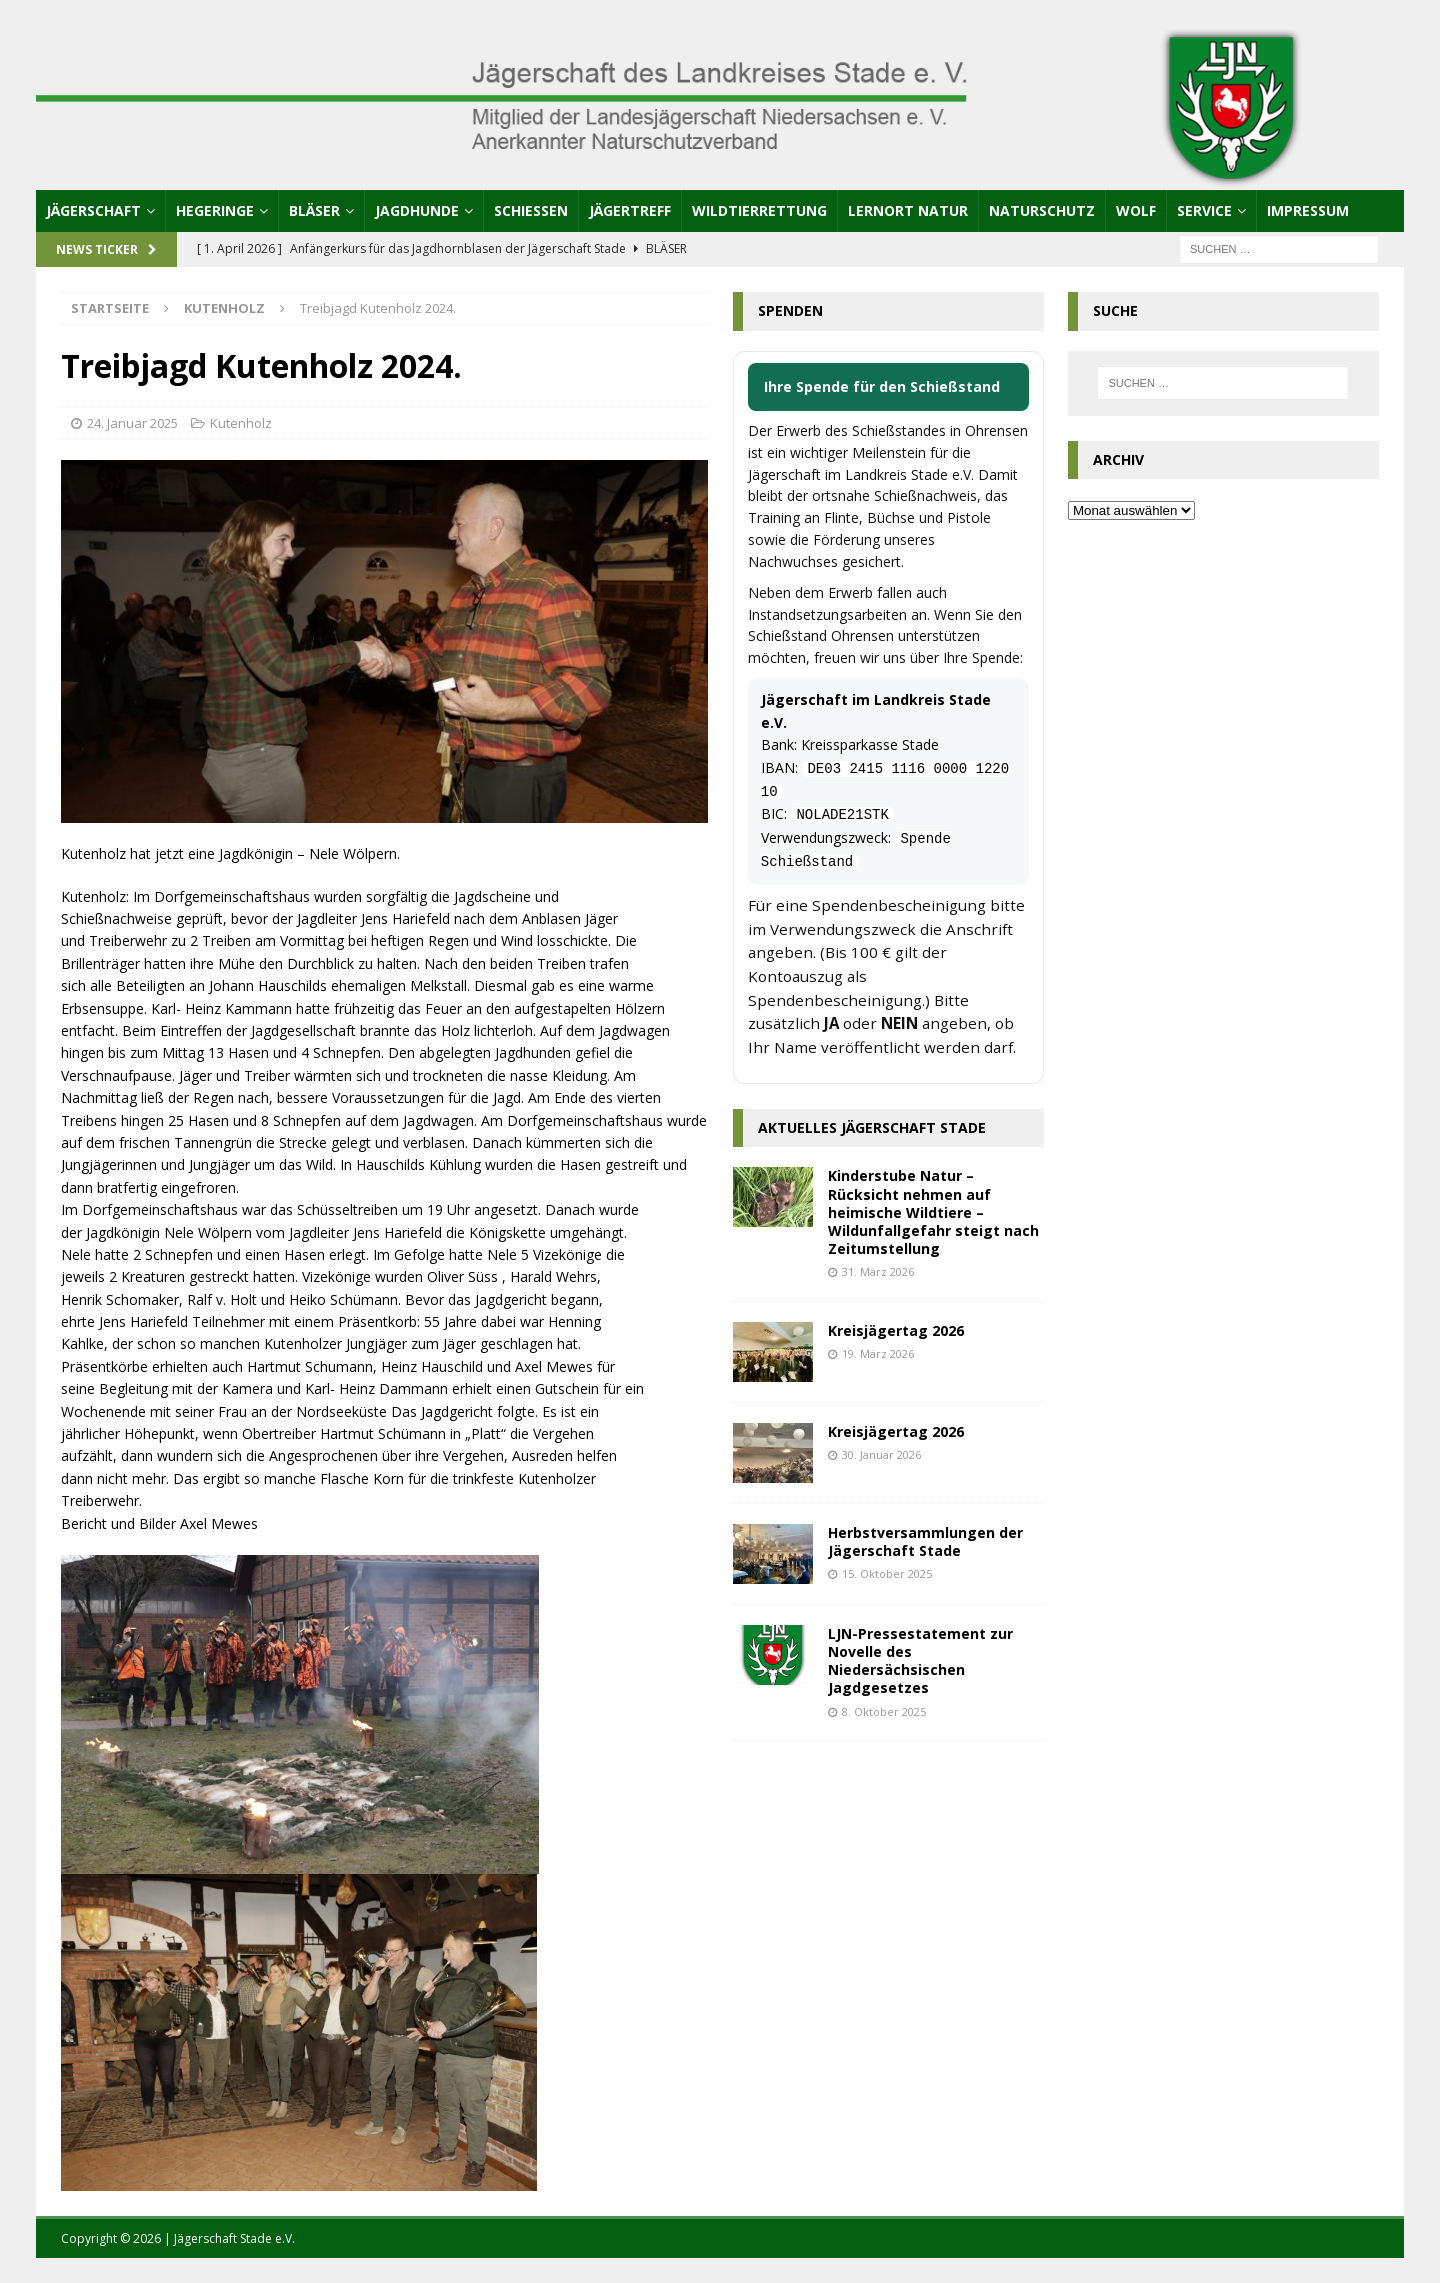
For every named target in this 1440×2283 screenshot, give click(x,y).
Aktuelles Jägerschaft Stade (872, 1127)
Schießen (531, 210)
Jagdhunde (417, 210)
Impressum (1308, 210)
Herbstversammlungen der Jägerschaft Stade (925, 1541)
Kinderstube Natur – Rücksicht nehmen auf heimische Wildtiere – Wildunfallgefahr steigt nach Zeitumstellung (933, 1212)
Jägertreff (630, 210)
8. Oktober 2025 (884, 1711)
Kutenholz (241, 423)
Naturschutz (1042, 210)
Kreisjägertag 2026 (896, 1330)
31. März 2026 (878, 1271)
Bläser (314, 210)
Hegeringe (215, 210)
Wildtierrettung (759, 210)
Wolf (1136, 210)
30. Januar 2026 (881, 1454)
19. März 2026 (878, 1353)
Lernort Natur (908, 210)
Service (1204, 210)
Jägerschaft (93, 210)
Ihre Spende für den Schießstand (882, 386)
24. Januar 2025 (132, 423)
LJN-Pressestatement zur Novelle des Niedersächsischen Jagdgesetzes (920, 1661)
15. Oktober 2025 (887, 1573)
